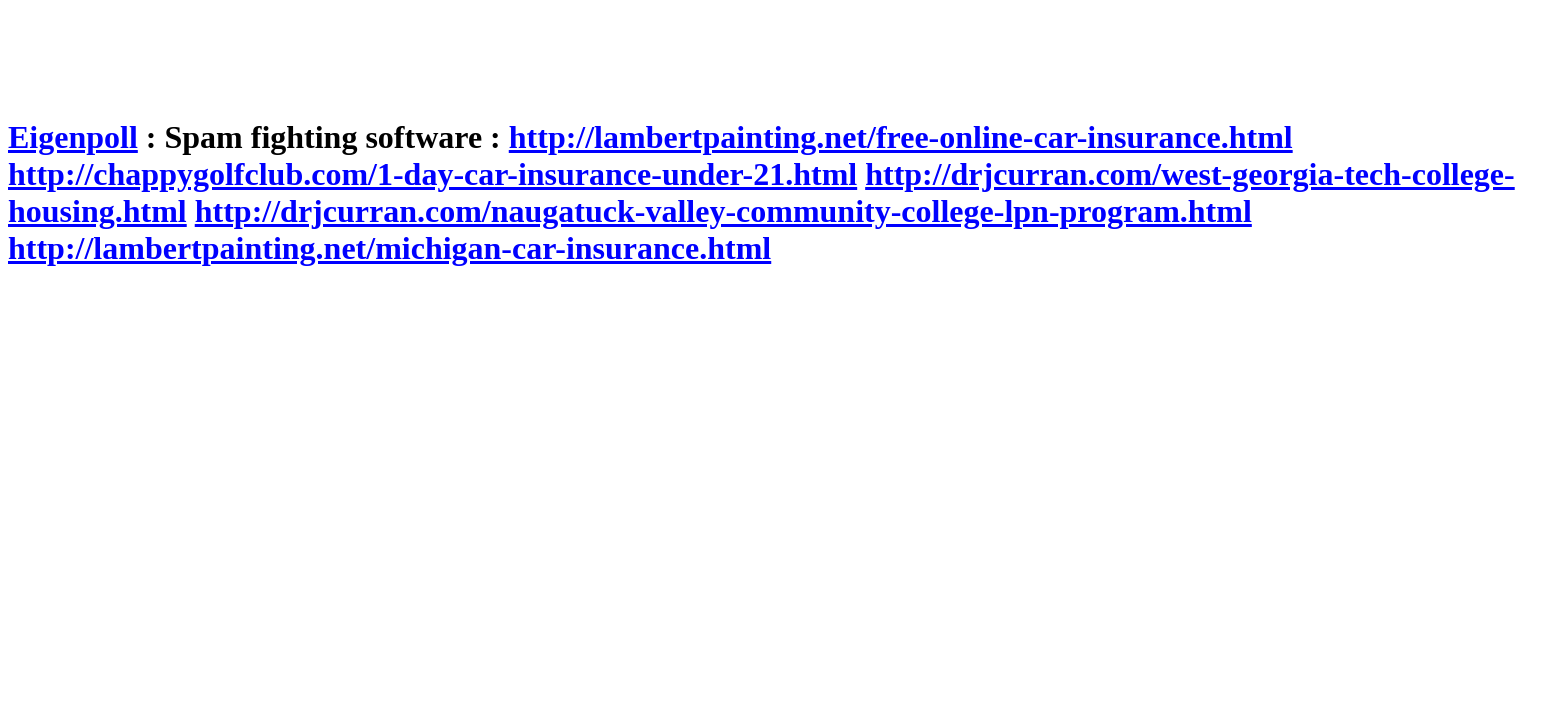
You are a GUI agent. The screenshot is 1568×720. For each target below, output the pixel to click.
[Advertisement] (372, 53)
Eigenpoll (73, 137)
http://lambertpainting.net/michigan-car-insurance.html (389, 248)
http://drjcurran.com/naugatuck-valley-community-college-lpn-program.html (723, 211)
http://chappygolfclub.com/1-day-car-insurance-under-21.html (432, 174)
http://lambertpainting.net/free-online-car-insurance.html (901, 137)
